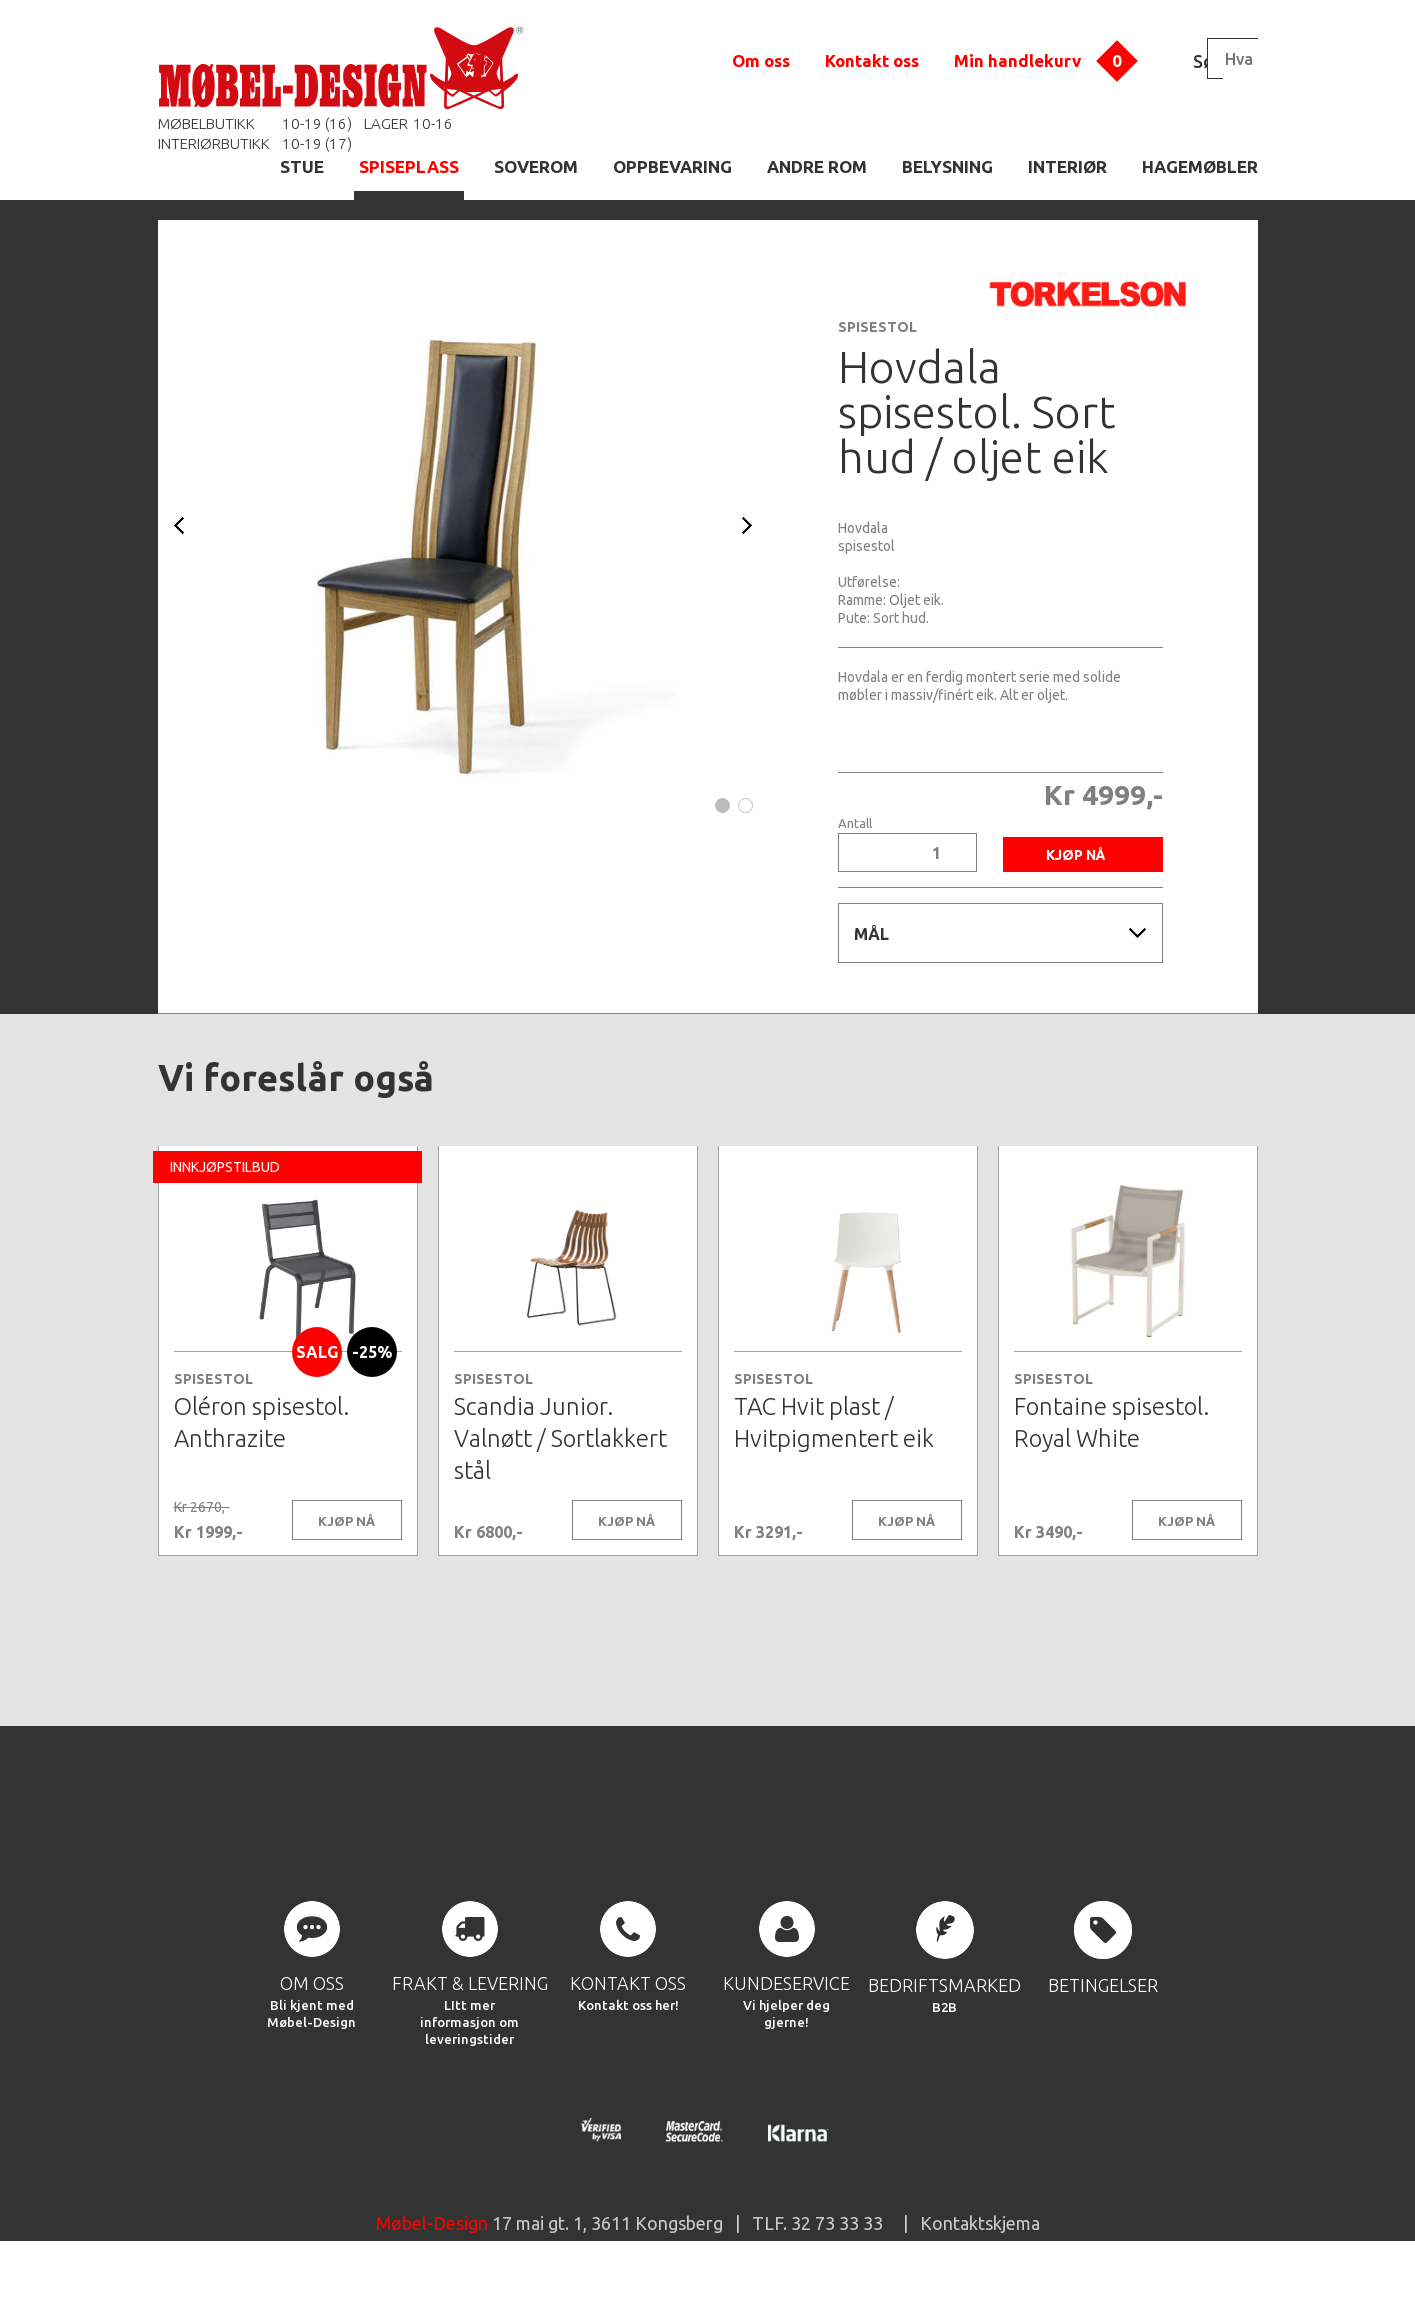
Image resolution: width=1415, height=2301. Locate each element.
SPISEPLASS (409, 166)
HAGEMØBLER (1200, 166)
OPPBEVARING (672, 166)
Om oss (761, 60)
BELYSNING (947, 166)
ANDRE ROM (817, 166)
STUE (302, 166)
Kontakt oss (872, 60)
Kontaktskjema (980, 2255)
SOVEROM (536, 166)
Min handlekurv (1017, 60)
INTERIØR (1067, 166)
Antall (855, 823)
